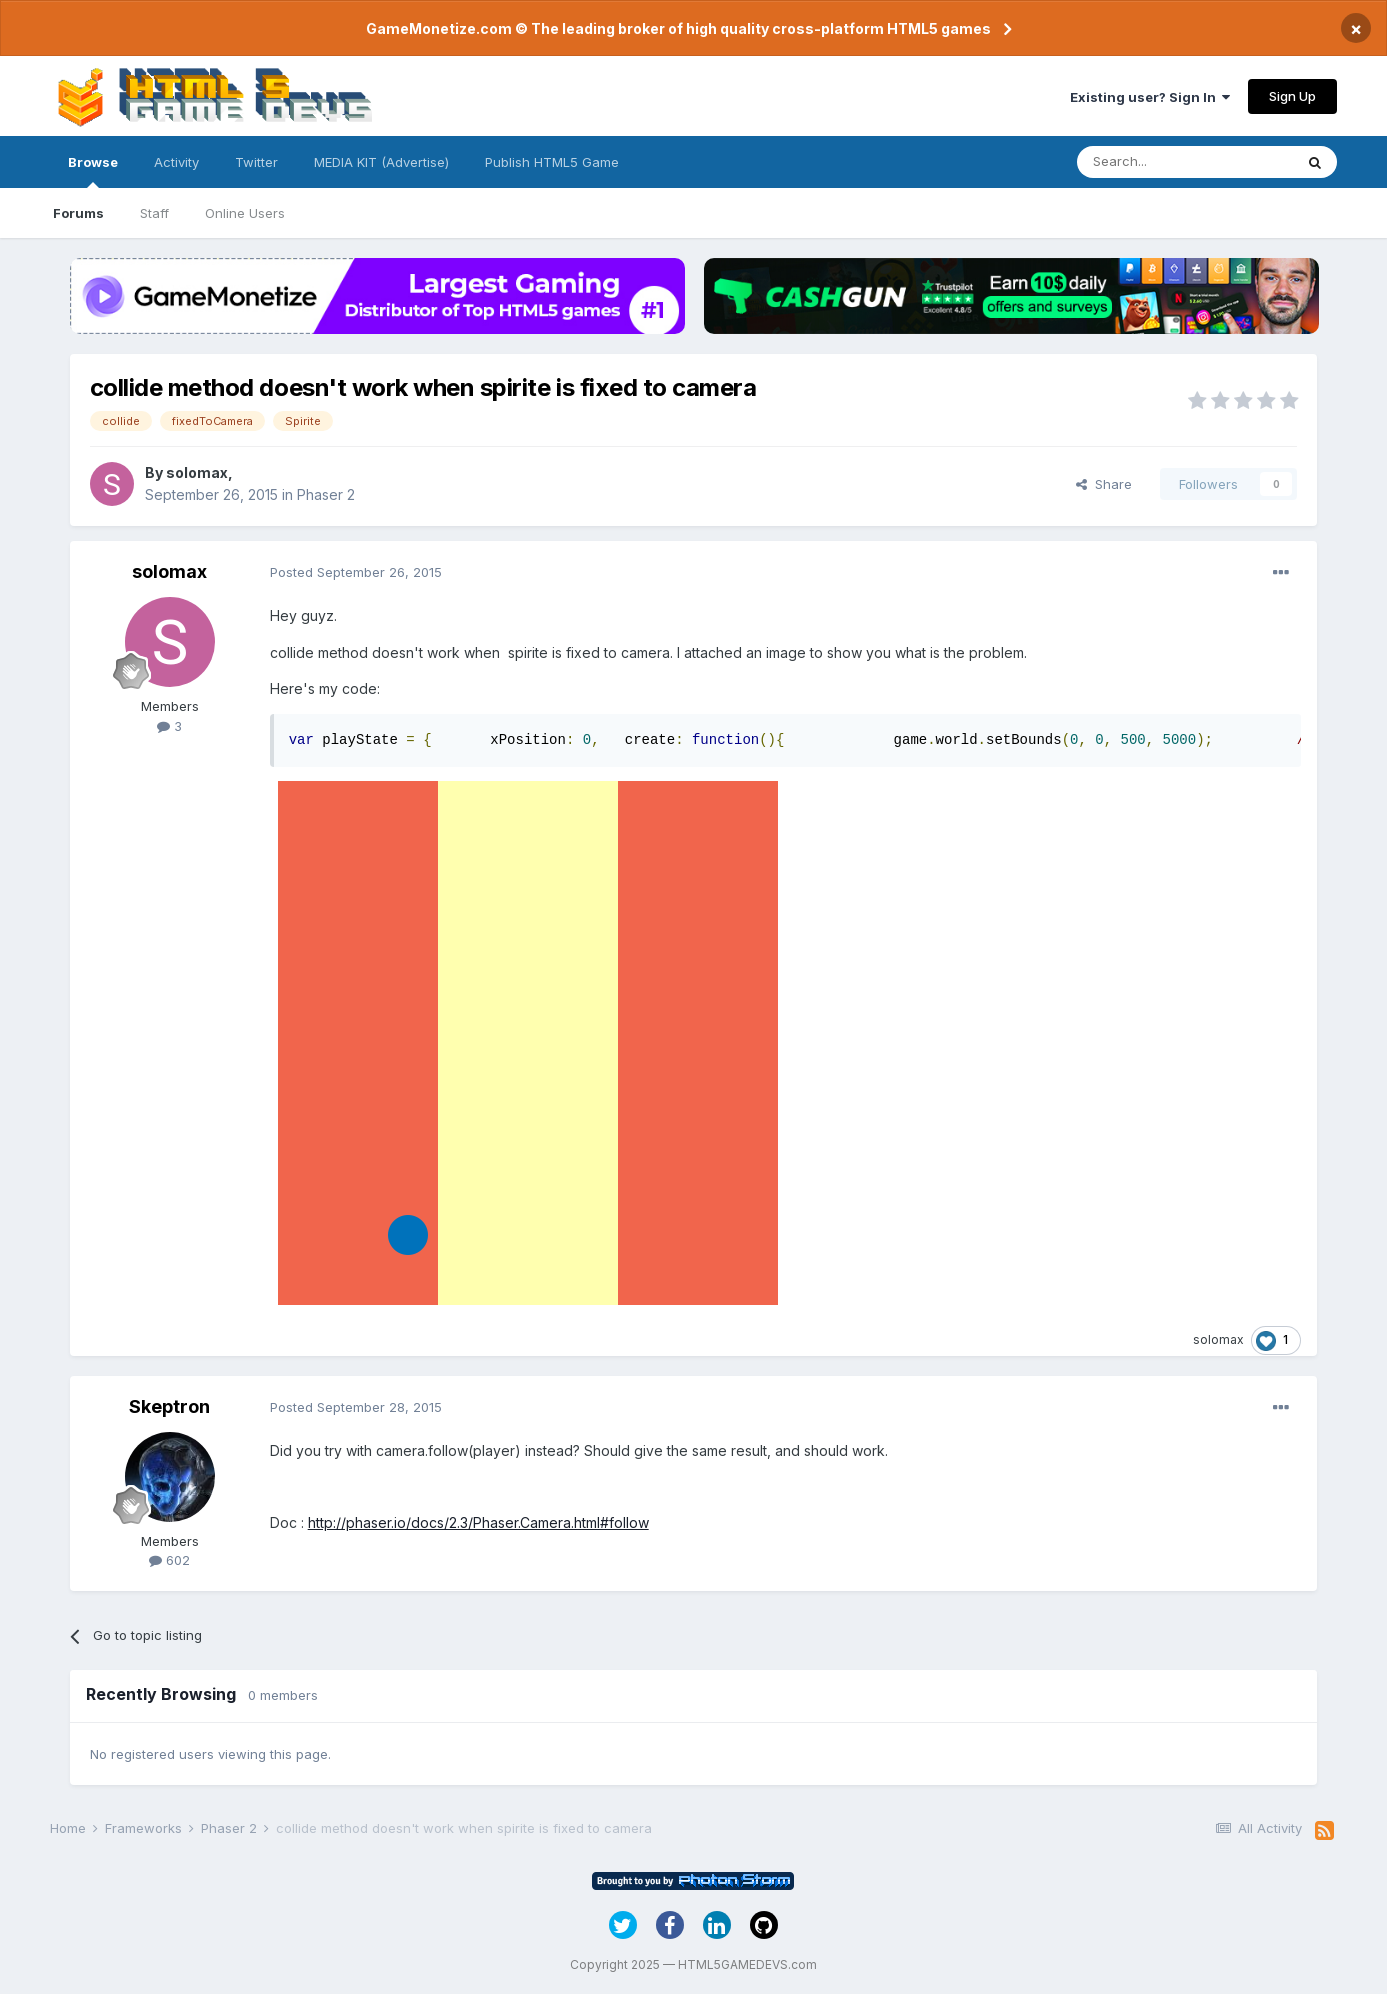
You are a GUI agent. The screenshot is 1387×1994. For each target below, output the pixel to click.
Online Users (245, 213)
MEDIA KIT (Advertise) (381, 162)
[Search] (1185, 162)
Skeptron (169, 1406)
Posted (356, 572)
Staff (154, 213)
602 (169, 1560)
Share (1104, 484)
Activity (176, 162)
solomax (197, 472)
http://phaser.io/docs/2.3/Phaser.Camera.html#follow (478, 1522)
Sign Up (1292, 96)
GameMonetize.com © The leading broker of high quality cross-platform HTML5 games (678, 28)
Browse (93, 171)
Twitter (256, 162)
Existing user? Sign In (1150, 97)
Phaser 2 (326, 494)
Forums (78, 213)
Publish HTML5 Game (552, 162)
